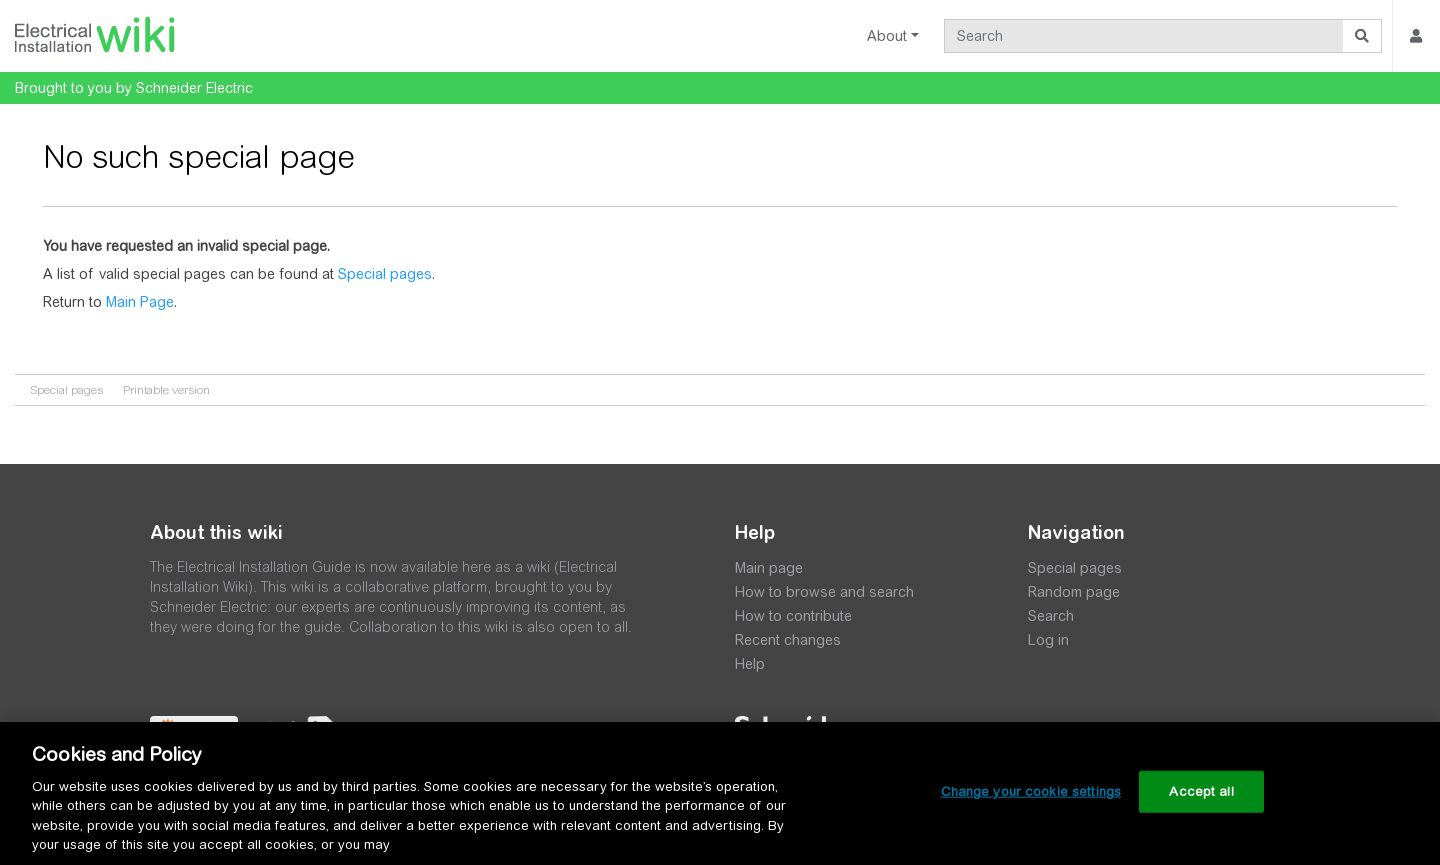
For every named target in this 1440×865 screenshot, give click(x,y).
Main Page (140, 302)
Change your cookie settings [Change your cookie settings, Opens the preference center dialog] (1031, 791)
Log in (1048, 640)
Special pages (385, 274)
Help (750, 664)
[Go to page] (1362, 36)
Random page (1074, 592)
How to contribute (793, 616)
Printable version (166, 390)
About (887, 36)
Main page (769, 568)
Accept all (1201, 791)
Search (1051, 616)
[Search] (1144, 36)
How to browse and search (824, 592)
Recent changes (788, 640)
